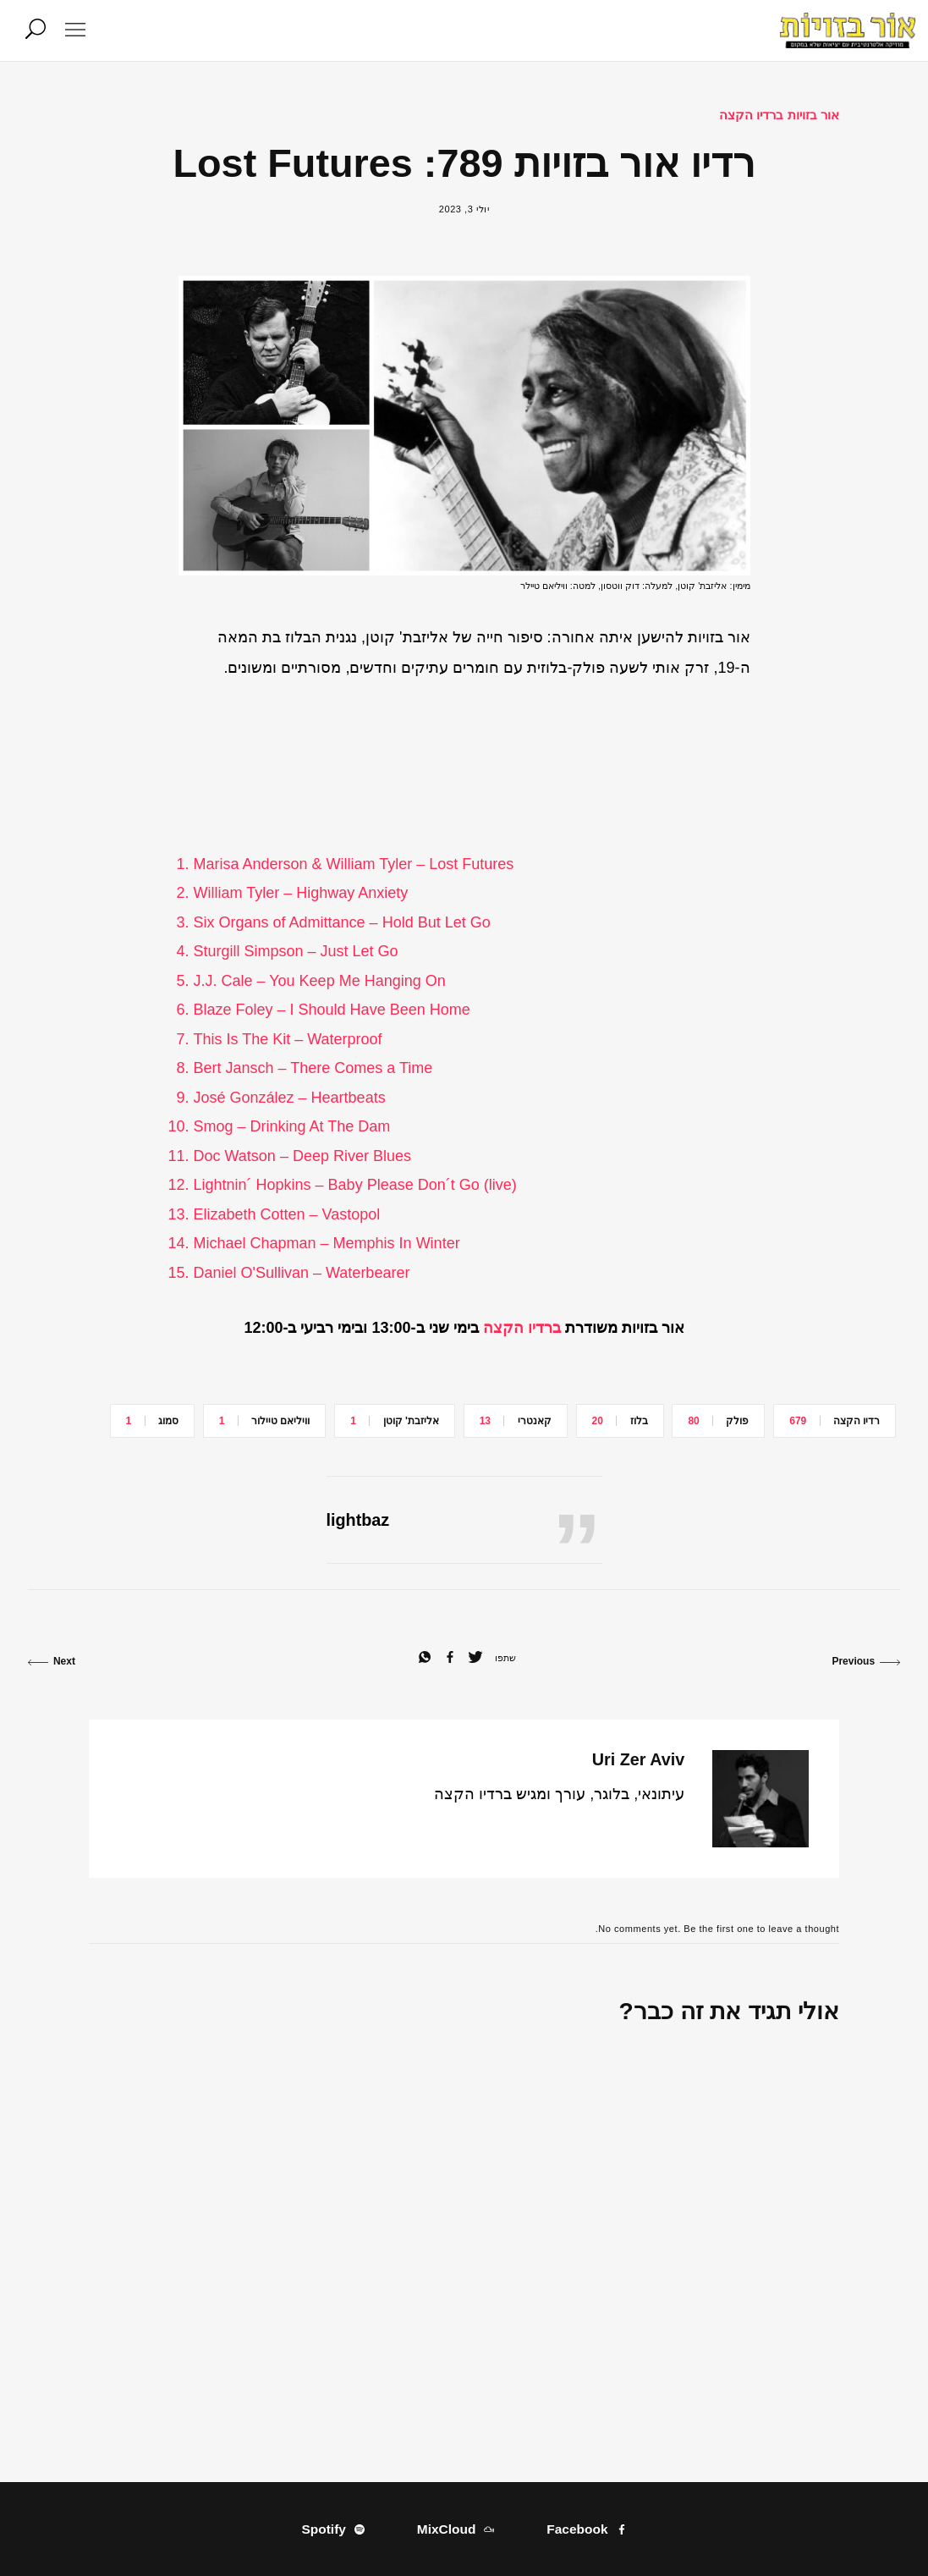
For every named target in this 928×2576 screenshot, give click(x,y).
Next (51, 1661)
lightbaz (358, 1520)
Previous (866, 1661)
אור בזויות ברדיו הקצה (779, 114)
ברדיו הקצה (522, 1327)
